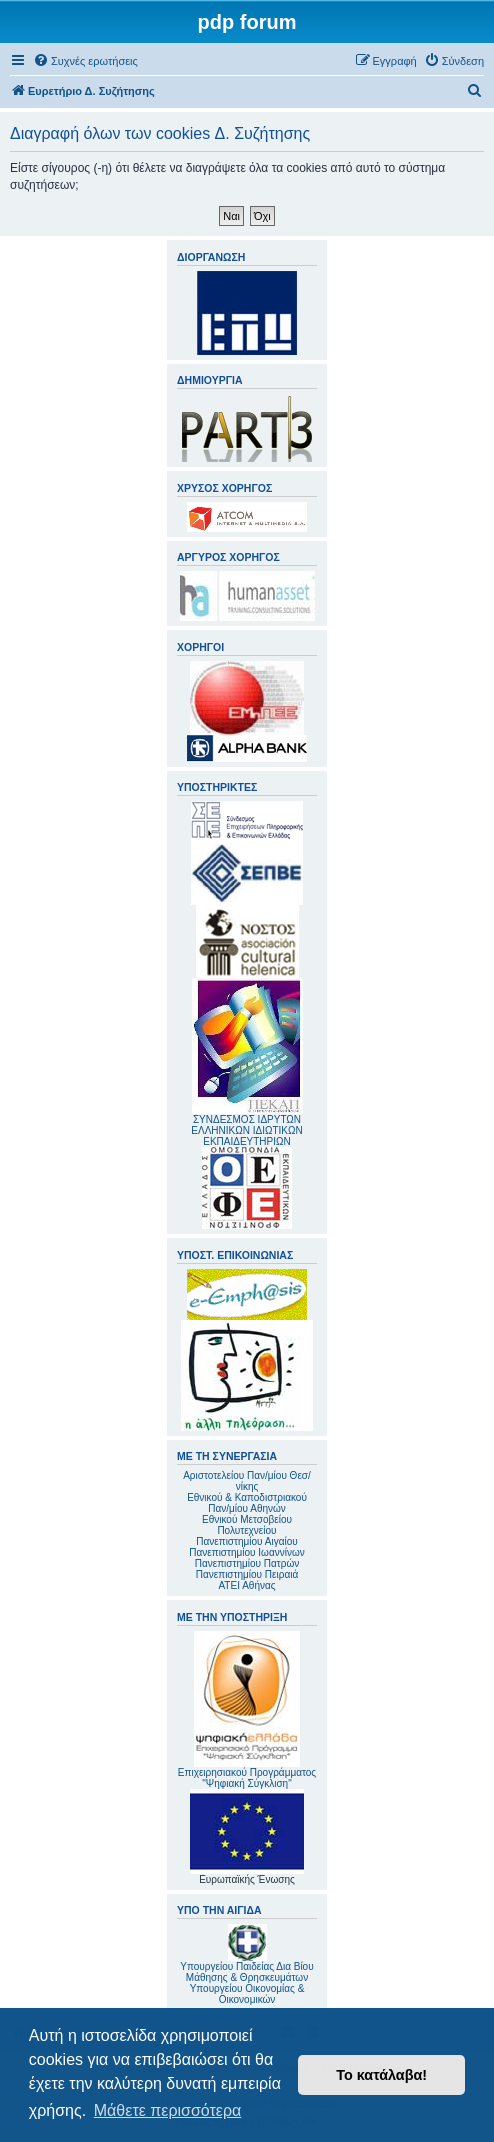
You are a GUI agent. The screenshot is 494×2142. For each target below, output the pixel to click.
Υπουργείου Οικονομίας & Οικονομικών (247, 1994)
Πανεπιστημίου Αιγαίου (246, 1541)
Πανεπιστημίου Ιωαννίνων (246, 1552)
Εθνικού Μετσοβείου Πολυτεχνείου (247, 1525)
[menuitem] (85, 61)
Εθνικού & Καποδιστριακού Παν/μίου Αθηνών (247, 1503)
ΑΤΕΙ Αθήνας (246, 1585)
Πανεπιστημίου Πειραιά (247, 1574)
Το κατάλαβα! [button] (381, 2075)
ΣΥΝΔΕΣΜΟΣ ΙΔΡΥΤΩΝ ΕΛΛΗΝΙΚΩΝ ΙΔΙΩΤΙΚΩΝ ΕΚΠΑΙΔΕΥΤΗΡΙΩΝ (246, 1130)
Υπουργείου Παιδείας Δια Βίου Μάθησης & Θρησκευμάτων (246, 1972)
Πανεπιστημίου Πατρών (247, 1563)
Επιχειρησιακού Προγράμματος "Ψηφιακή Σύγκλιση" (247, 1710)
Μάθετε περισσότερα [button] (168, 2110)
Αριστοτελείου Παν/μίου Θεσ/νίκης (247, 1481)
